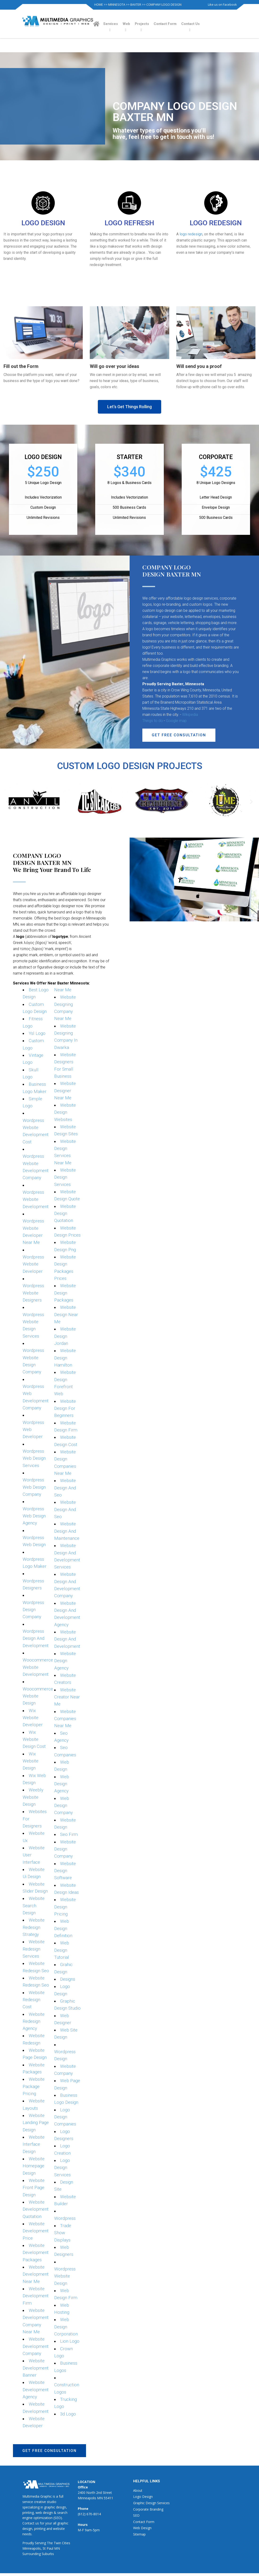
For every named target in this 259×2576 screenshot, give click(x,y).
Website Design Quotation (65, 1213)
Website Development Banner (36, 2368)
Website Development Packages (36, 2252)
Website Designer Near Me (65, 1091)
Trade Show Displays (62, 2233)
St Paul (48, 2548)
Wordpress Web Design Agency (34, 1516)
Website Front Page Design (34, 2187)
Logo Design (143, 2497)
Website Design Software (65, 1871)
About (137, 2490)
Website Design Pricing (65, 1907)
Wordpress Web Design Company (34, 1487)
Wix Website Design (30, 1761)
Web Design (142, 2528)
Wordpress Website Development (36, 1199)
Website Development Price (36, 2231)
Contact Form (165, 24)
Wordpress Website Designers (33, 1293)
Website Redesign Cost (34, 2000)
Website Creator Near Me (67, 1697)
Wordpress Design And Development (36, 1638)
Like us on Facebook (222, 4)
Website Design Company (65, 1849)
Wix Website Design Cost (34, 1739)
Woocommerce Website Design (38, 1696)
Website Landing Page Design (36, 2123)
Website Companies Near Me (65, 1719)
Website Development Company (36, 2346)
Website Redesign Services (34, 1949)
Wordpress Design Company (33, 1610)
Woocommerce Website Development (38, 1667)
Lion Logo (69, 2341)
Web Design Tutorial (61, 1950)
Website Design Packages (65, 1293)
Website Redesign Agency (34, 2021)
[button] (129, 407)
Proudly (28, 2543)
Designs (67, 1979)
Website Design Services (65, 1177)
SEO (136, 2515)
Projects (142, 24)
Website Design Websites (65, 1112)
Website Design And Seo (65, 1488)
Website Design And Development (67, 1639)
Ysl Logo (37, 1033)
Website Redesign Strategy (34, 1927)
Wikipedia (190, 714)
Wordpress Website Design (65, 2276)
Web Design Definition (63, 1928)
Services (110, 24)
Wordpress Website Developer (33, 1264)
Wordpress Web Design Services (34, 1458)
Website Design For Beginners (65, 1408)
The (50, 2543)
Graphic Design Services (151, 2503)
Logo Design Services (62, 2167)
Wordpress (65, 2218)
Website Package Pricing (34, 2086)
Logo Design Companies (65, 2117)
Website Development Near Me (36, 2274)
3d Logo (68, 2414)
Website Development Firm (36, 2296)
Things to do (152, 720)
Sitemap (139, 2534)
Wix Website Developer (33, 1718)
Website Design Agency (65, 1661)
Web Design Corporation (66, 2327)
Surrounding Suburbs (38, 2554)
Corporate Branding (148, 2509)
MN (57, 2548)
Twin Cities (62, 2543)
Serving (40, 2543)
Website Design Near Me (66, 1315)
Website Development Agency (36, 2389)
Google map (176, 720)
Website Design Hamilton (65, 1358)
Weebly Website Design (33, 1797)
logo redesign (191, 234)
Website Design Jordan (65, 1336)
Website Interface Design (34, 2144)
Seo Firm (69, 1834)
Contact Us (190, 24)
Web (126, 24)
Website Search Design (34, 1905)
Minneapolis (31, 2548)
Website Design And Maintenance (66, 1531)
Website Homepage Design (34, 2166)
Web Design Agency (61, 1784)
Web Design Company (63, 1805)
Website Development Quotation (36, 2209)
